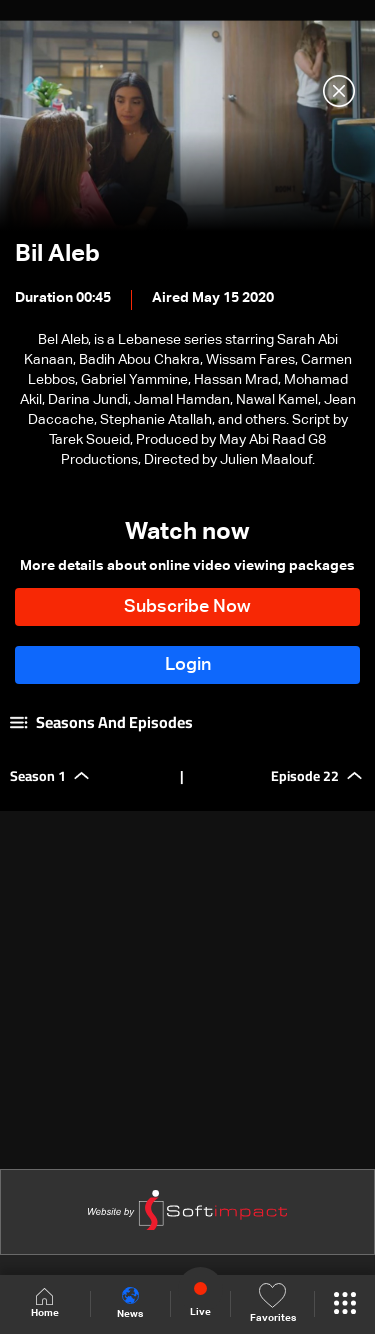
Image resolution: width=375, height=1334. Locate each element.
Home (45, 1303)
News (130, 1303)
